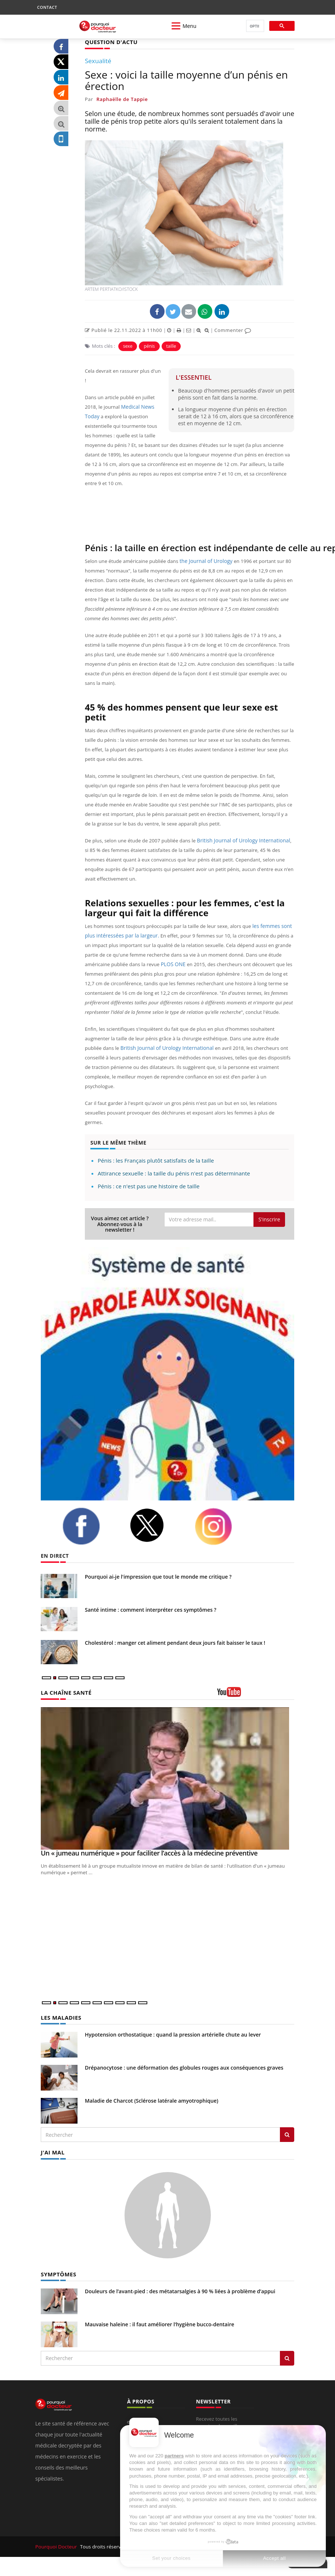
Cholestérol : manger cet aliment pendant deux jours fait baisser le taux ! (175, 1642)
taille (171, 346)
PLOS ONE (172, 964)
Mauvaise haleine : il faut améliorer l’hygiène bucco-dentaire (159, 2322)
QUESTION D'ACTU (109, 41)
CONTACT (47, 7)
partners (174, 2455)
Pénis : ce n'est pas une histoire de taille (148, 1185)
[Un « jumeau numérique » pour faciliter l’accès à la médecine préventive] (167, 1778)
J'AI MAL (52, 2151)
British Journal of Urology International (240, 840)
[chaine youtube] (255, 1694)
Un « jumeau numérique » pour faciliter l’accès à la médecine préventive (149, 1852)
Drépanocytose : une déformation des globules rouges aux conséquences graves (184, 2066)
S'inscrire (269, 1218)
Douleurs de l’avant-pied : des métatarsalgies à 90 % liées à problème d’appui (180, 2289)
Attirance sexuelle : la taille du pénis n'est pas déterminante (174, 1173)
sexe (127, 346)
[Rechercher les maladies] (287, 2134)
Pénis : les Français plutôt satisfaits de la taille (156, 1160)
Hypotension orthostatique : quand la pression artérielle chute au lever (173, 2033)
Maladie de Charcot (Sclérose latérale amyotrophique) (151, 2099)
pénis (149, 346)
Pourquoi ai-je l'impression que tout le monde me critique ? (158, 1576)
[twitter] (156, 1524)
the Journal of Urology (204, 560)
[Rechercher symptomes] (287, 2356)
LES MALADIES (60, 2016)
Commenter (232, 329)
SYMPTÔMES (57, 2272)
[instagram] (222, 1526)
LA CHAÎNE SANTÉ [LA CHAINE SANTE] (65, 1691)
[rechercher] (254, 26)
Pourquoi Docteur (56, 2545)
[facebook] (90, 1525)
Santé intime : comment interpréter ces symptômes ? (150, 1609)
